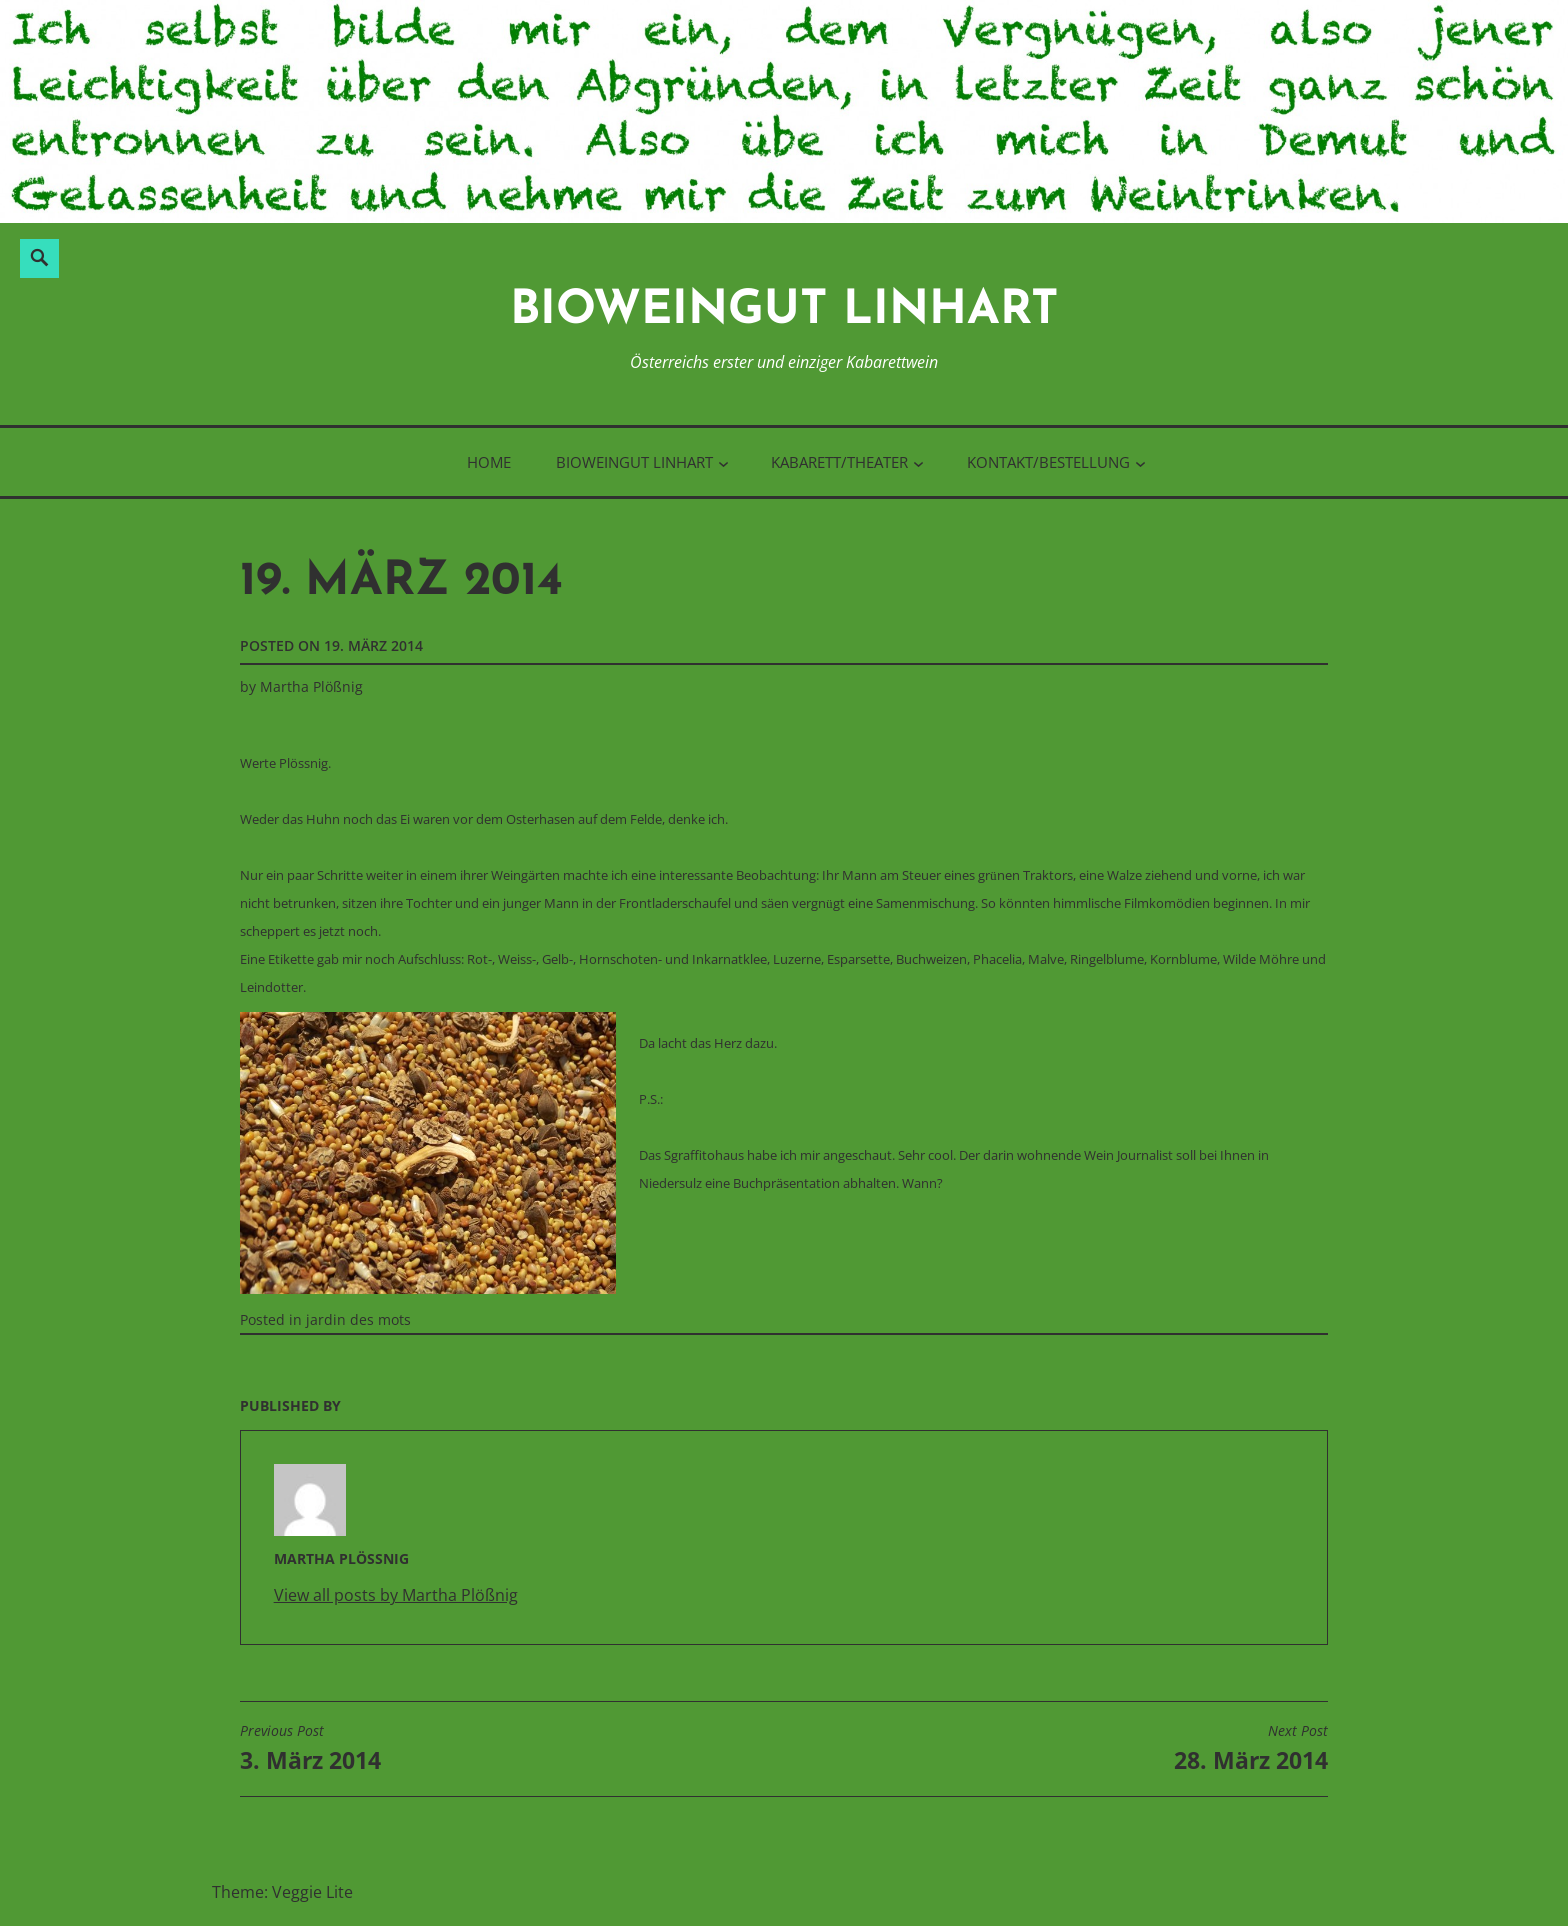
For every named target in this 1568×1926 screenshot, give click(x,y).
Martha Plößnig (311, 686)
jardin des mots (358, 1319)
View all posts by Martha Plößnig (396, 1595)
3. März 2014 (310, 1749)
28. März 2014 (1251, 1749)
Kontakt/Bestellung (1048, 462)
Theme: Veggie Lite (282, 1892)
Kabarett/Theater (839, 462)
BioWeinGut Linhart (784, 311)
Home (489, 462)
